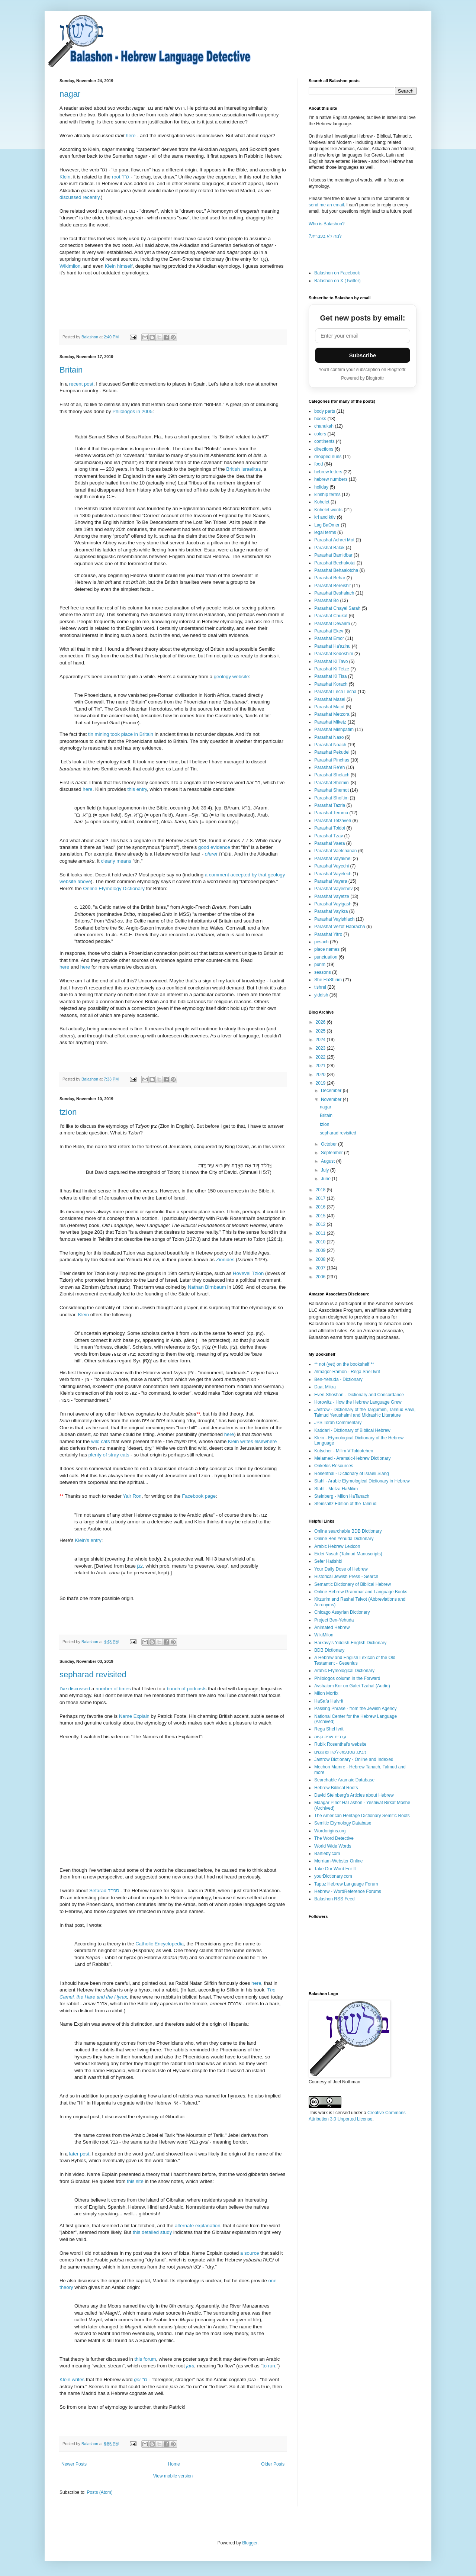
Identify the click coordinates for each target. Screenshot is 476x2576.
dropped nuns (327, 456)
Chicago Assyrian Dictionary (342, 1612)
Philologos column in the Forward (347, 1678)
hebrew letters (328, 471)
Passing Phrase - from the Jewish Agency (355, 1708)
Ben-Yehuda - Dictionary (338, 1379)
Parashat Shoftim (331, 798)
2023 (321, 1048)
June (326, 1178)
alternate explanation (197, 2225)
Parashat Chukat (330, 615)
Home (174, 2464)
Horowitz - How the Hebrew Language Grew (358, 1402)
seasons (322, 972)
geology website (231, 676)
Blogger (249, 2543)
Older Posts (272, 2464)
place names (327, 949)
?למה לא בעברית (325, 236)
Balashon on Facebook (337, 273)
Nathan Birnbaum (207, 1287)
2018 (321, 1189)
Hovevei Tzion (248, 1273)
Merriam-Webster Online (338, 1861)
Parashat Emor (329, 638)
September (332, 1152)
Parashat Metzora (332, 714)
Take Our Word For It (335, 1868)
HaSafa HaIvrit (328, 1701)
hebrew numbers (330, 479)
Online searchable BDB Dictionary (348, 1531)
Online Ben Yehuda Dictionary (343, 1538)
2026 (321, 1022)
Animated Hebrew (332, 1627)
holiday (321, 487)
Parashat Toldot (329, 828)
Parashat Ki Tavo (331, 661)
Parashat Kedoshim (333, 653)
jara (190, 2366)
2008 (321, 1259)
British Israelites (243, 469)
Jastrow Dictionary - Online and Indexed (353, 1759)
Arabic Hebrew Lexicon (337, 1546)
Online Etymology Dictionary (114, 888)
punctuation (325, 957)
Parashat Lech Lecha (335, 691)
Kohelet (321, 502)
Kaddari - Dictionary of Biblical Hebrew (352, 1430)
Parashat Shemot (331, 790)
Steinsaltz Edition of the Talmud (345, 1503)
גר (140, 2379)
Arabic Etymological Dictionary (344, 1670)
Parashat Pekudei (332, 752)
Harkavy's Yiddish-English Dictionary (350, 1642)
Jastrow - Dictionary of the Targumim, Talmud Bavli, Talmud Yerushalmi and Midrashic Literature (364, 1412)
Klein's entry (88, 1540)
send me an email (326, 204)
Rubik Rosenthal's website (340, 1744)
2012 (321, 1224)
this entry (137, 789)
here (130, 135)
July (325, 1170)
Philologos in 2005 (132, 411)
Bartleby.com (327, 1853)
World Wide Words (332, 1846)
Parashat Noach (330, 744)
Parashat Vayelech (332, 873)
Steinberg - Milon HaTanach (341, 1496)
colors (320, 434)
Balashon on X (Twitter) (337, 280)
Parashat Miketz (330, 722)
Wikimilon (70, 266)
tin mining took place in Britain (120, 734)
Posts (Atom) (99, 2492)
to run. (269, 2366)
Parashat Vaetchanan (335, 850)
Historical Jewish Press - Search (346, 1576)
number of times (113, 1688)
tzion (68, 1112)
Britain (71, 369)
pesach (321, 941)
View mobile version (173, 2476)
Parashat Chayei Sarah (337, 608)
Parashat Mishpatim (334, 729)
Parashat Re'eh (329, 767)
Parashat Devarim (332, 623)
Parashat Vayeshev (333, 888)
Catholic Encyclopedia (159, 1944)
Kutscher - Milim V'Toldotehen (343, 1450)
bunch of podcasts (186, 1688)
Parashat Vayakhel (332, 858)
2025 (321, 1031)
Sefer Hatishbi (328, 1561)
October (329, 1144)
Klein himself (119, 266)
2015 (321, 1215)
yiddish (321, 995)
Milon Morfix (326, 1693)
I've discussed (75, 1688)
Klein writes (72, 2379)
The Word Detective (334, 1838)
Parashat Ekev (328, 631)
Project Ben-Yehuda (334, 1620)
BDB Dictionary (329, 1650)
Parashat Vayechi (331, 866)
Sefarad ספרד (104, 1890)
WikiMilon (323, 1635)
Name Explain (134, 1716)
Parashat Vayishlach (334, 919)
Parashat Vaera (329, 843)
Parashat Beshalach (334, 593)
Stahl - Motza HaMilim (336, 1488)
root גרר (120, 177)
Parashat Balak (329, 547)
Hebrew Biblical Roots (336, 1787)
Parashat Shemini (332, 782)
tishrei (320, 987)
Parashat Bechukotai (335, 563)
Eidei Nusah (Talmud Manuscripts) (348, 1553)
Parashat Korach (330, 684)
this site (135, 2181)
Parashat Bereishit (332, 585)
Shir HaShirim (328, 979)
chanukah (324, 426)
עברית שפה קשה (330, 1736)
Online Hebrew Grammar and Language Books (360, 1591)
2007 (321, 1268)
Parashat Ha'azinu (332, 646)
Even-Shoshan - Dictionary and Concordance (359, 1394)
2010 (321, 1241)
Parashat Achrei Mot (334, 539)
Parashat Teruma (331, 812)
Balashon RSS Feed (334, 1899)
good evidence (214, 847)
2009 (321, 1250)
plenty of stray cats (109, 1455)
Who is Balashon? (327, 223)
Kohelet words (328, 509)
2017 (321, 1198)
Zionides (225, 1259)
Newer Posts (74, 2464)
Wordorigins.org (329, 1830)
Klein (65, 177)
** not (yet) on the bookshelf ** (344, 1364)
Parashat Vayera (330, 881)
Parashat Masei (329, 699)
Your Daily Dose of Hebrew (341, 1569)
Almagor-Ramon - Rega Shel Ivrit (347, 1371)
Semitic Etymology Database (342, 1823)
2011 (321, 1233)
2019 (321, 1083)
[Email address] (362, 335)
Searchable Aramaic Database (344, 1780)
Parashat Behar (329, 577)
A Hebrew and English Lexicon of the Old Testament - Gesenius (354, 1660)
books (320, 418)
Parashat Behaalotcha (336, 570)
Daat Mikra (325, 1387)
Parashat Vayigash (332, 904)
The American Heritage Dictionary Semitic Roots (362, 1815)
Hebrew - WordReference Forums (347, 1891)
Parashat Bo (326, 600)
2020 (321, 1074)
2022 (321, 1057)
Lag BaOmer (327, 525)
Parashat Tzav (328, 835)
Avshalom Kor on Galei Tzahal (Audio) (352, 1685)
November (332, 1099)
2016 (321, 1207)
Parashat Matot (329, 706)
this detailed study (152, 2232)
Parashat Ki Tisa (330, 676)
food (318, 464)
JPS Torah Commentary (337, 1422)
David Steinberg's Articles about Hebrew (354, 1795)
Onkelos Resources (333, 1465)
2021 (321, 1065)
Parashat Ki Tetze (331, 669)
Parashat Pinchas (331, 760)
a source (249, 2253)
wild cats (100, 1441)
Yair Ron (132, 1496)
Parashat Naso (329, 737)
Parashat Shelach (332, 774)
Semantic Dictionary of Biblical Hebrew (352, 1584)
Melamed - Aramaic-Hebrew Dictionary (352, 1458)
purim (319, 964)
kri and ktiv (324, 517)
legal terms (325, 532)
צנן (140, 1566)
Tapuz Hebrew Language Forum (346, 1884)
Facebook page (199, 1496)
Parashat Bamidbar (333, 555)
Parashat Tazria (329, 805)
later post (79, 2154)
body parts (324, 411)
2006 (321, 1276)
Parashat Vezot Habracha (339, 926)
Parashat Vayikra (331, 911)
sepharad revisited (93, 1674)
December (332, 1090)
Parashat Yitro (328, 934)
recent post (81, 384)
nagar (70, 94)
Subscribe (362, 355)
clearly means (116, 861)
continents (324, 441)
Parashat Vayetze (331, 896)
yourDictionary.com (333, 1876)
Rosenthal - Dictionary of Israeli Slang (351, 1473)
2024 (321, 1039)
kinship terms (327, 494)
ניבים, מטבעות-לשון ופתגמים (340, 1752)
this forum (145, 2359)
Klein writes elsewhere (252, 1441)
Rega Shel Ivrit (329, 1729)
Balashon (90, 337)
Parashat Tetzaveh (332, 820)
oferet (211, 854)
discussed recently (80, 197)
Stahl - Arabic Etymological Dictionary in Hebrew (362, 1481)
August (328, 1161)
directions (323, 449)
